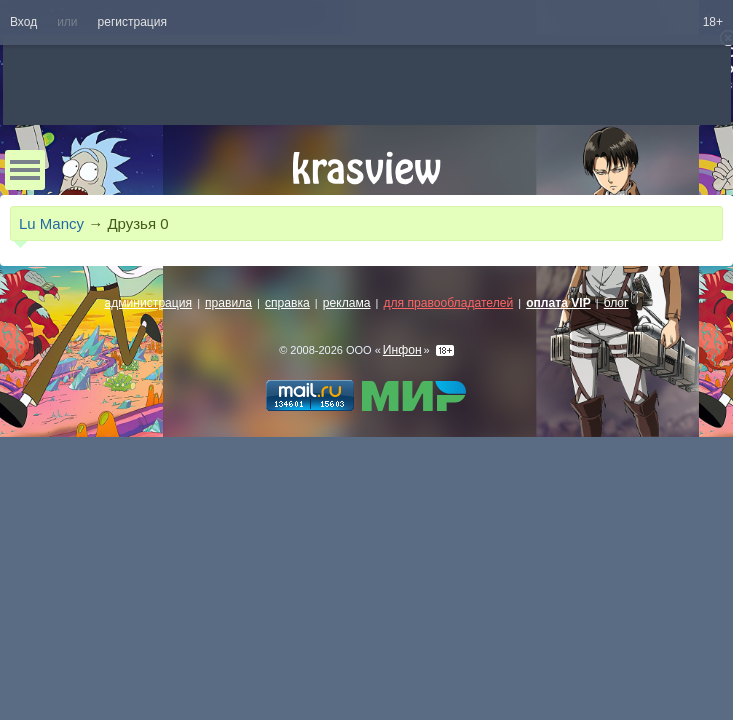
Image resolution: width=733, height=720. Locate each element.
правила (228, 303)
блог (616, 303)
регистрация (132, 22)
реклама (347, 303)
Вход (23, 22)
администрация (149, 303)
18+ (713, 22)
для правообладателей (448, 303)
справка (287, 303)
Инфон (402, 350)
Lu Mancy (51, 223)
